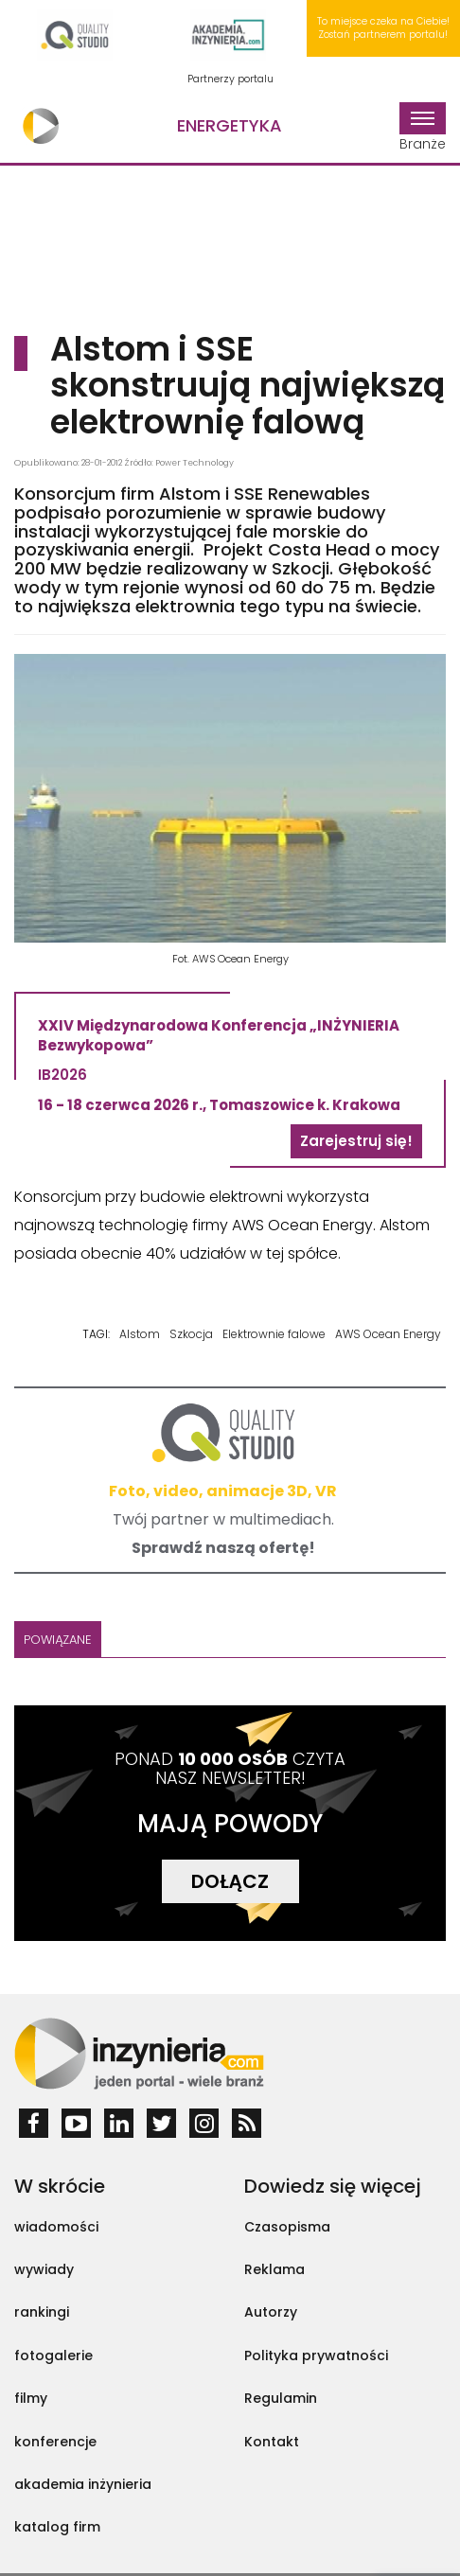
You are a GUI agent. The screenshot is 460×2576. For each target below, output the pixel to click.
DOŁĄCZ (230, 1881)
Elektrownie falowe (274, 1334)
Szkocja (191, 1334)
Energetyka (229, 125)
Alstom (139, 1334)
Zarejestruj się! (356, 1141)
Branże (422, 127)
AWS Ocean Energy (388, 1334)
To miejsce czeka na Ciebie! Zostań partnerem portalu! (383, 28)
